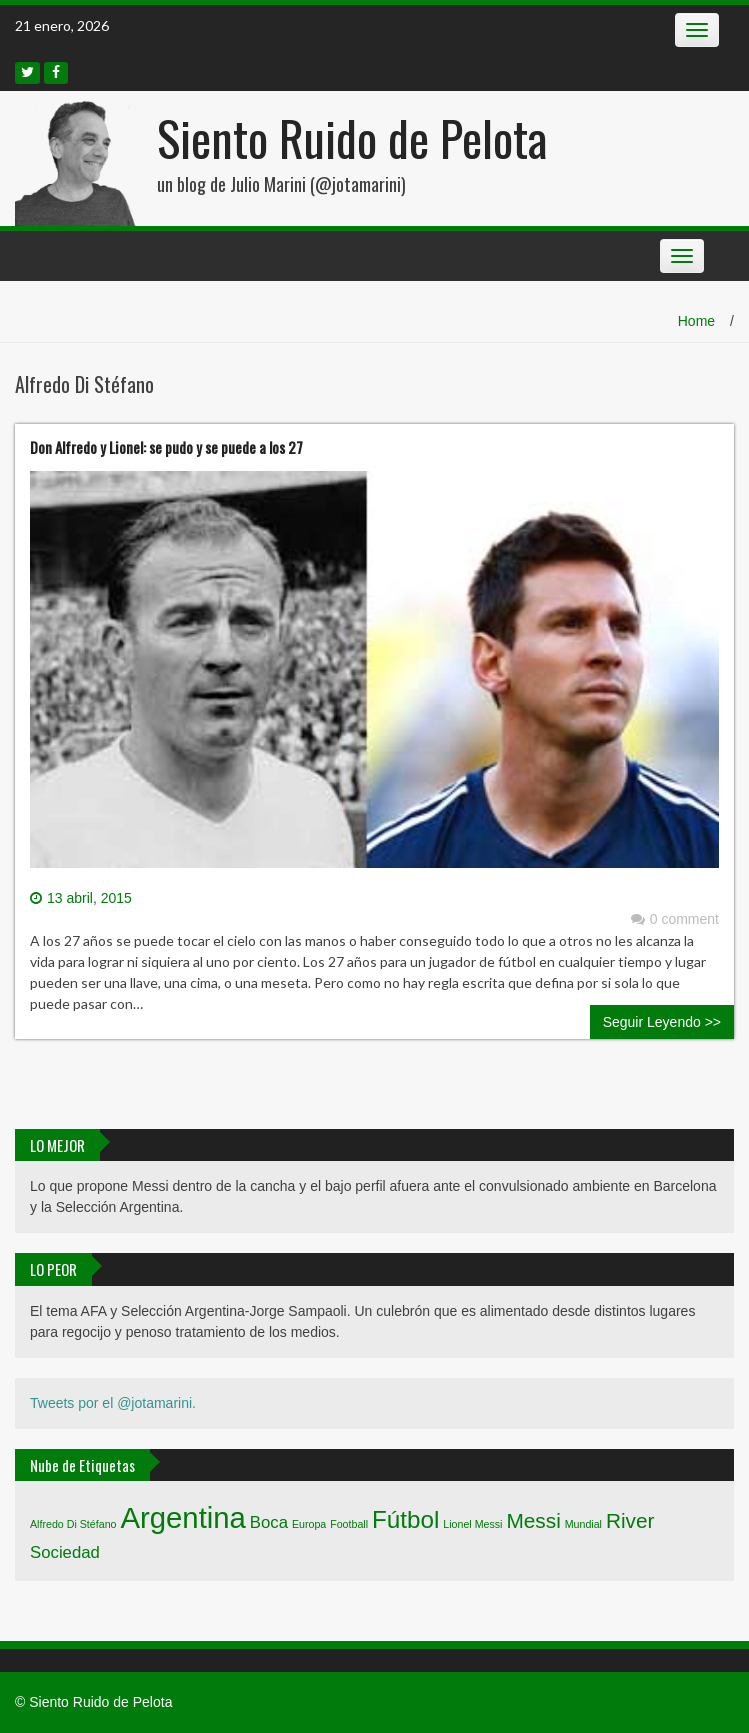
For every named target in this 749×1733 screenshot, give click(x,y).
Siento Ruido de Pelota (352, 137)
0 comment (675, 919)
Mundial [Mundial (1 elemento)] (583, 1524)
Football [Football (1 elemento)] (349, 1524)
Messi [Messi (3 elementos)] (533, 1520)
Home (696, 321)
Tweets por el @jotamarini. (113, 1403)
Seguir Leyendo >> (662, 1022)
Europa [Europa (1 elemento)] (309, 1524)
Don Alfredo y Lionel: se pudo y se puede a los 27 (166, 447)
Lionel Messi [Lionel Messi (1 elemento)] (472, 1524)
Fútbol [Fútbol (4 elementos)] (405, 1519)
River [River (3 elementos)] (630, 1520)
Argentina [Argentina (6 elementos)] (183, 1517)
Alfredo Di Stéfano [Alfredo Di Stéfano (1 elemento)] (73, 1524)
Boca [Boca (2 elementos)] (269, 1522)
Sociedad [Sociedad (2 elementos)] (65, 1552)
